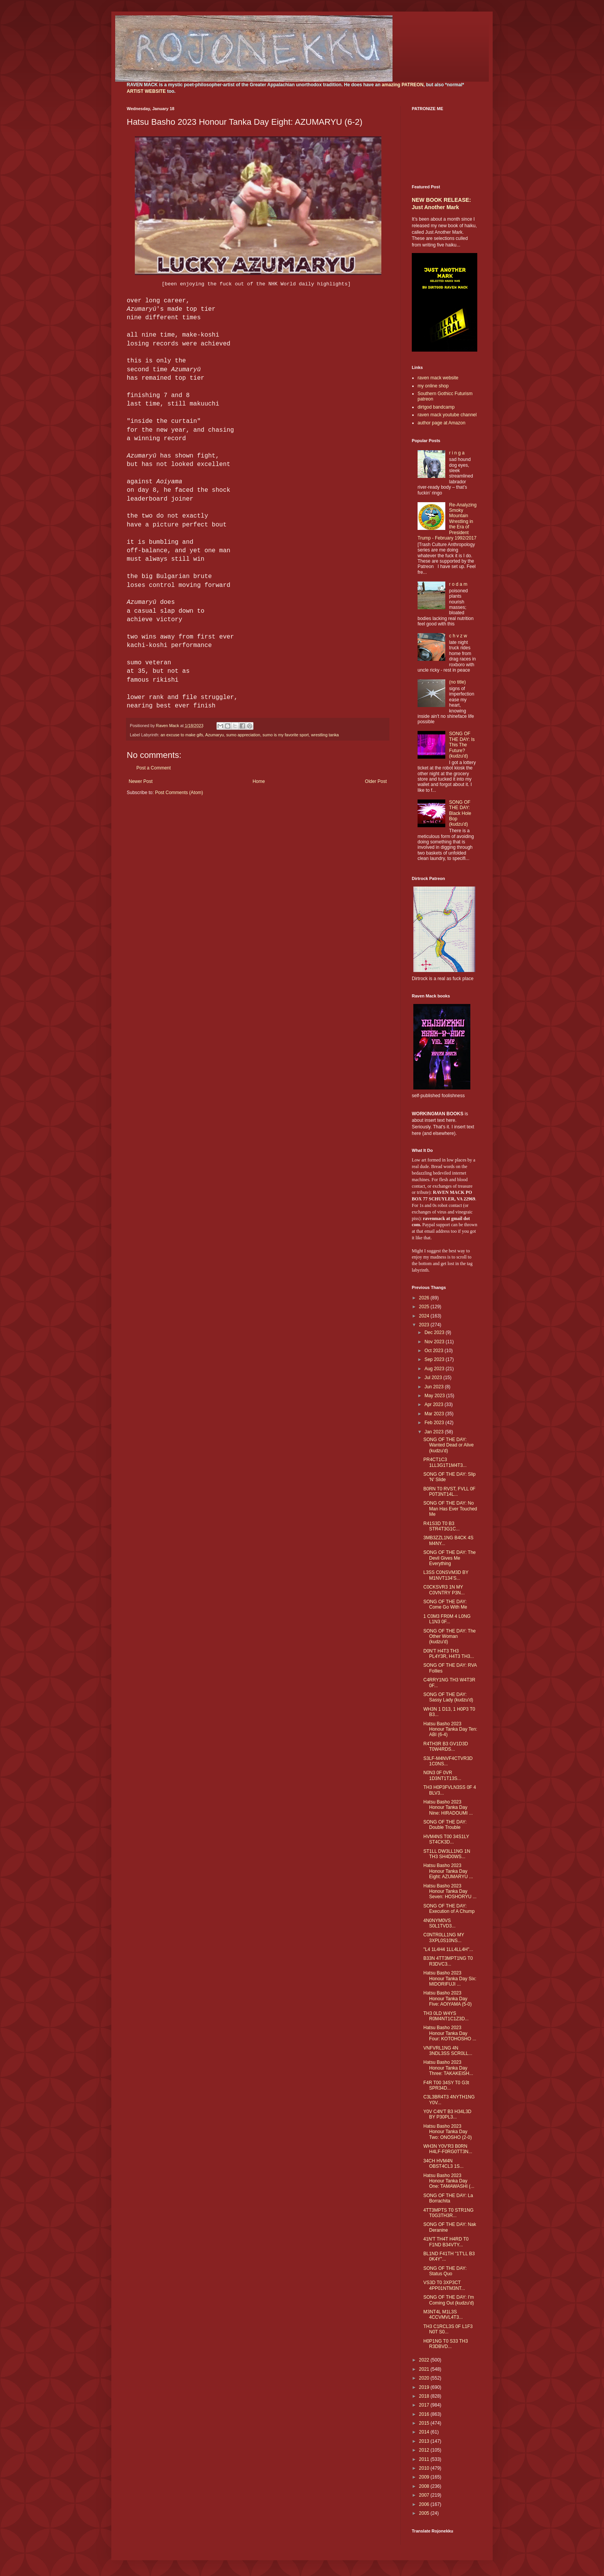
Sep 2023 (435, 1359)
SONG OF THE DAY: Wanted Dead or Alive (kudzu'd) (448, 1445)
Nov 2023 (435, 1341)
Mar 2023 (434, 1413)
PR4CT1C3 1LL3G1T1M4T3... (444, 1462)
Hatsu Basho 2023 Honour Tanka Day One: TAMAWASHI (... (448, 2181)
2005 (425, 2513)
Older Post (376, 781)
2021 (425, 2369)
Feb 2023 (434, 1422)
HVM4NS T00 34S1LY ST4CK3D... (446, 1839)
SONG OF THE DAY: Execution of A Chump (449, 1908)
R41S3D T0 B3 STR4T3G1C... (441, 1526)
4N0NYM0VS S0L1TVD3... (439, 1923)
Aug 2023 (435, 1368)
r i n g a (457, 453)
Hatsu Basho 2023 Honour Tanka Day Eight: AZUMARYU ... (448, 1871)
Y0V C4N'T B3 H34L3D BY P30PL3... (447, 2114)
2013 (425, 2441)
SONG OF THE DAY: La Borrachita (448, 2198)
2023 (425, 1324)
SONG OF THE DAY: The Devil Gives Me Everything (449, 1558)
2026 (425, 1298)
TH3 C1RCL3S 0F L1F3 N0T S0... (448, 2329)
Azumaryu (214, 734)
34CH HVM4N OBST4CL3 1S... (443, 2163)
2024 (425, 1316)
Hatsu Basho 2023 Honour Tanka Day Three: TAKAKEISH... (448, 2068)
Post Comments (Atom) (179, 792)
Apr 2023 (434, 1404)
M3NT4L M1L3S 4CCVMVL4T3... (443, 2314)
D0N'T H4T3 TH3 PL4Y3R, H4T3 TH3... (448, 1653)
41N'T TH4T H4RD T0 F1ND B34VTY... (445, 2241)
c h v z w (458, 636)
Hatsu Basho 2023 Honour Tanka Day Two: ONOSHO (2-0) (447, 2131)
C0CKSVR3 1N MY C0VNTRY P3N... (444, 1589)
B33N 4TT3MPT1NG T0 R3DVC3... (448, 1961)
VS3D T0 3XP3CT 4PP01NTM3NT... (444, 2285)
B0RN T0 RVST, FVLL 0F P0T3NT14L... (449, 1491)
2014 (425, 2432)
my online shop (433, 386)
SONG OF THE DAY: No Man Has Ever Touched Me (450, 1508)
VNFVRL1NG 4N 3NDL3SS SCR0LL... (447, 2050)
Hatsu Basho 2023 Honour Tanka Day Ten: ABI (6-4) (450, 1729)
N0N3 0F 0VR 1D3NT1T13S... (442, 1775)
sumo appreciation (243, 734)
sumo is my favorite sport (286, 734)
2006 (425, 2504)
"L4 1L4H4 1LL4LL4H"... (448, 1949)
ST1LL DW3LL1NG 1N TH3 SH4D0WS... (446, 1854)
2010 (425, 2468)
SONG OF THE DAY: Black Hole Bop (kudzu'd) (460, 813)
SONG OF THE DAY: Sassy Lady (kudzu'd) (448, 1697)
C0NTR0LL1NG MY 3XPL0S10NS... (443, 1937)
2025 (425, 1306)
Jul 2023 (433, 1377)
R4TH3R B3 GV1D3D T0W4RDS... (445, 1746)
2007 (425, 2495)
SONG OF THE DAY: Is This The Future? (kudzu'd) (462, 745)
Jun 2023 (434, 1386)
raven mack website (438, 377)
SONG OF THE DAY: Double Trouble (444, 1824)
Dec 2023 (435, 1332)
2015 (425, 2423)
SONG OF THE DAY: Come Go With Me (445, 1604)
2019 (425, 2387)
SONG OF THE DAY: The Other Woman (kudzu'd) (449, 1636)
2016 (425, 2414)
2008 (425, 2486)
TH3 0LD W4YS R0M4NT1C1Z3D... (446, 2016)
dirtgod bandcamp (436, 407)
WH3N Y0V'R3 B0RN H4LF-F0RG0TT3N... (447, 2149)
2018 (425, 2396)
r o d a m (458, 584)
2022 (425, 2360)
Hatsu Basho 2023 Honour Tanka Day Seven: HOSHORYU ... (449, 1891)
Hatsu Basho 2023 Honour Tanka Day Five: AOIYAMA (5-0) (447, 1998)
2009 (425, 2477)
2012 (425, 2450)
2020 (425, 2378)
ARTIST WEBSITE (146, 91)
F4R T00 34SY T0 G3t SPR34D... (446, 2085)
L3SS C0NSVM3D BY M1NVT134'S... (445, 1575)
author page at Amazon (441, 423)
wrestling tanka (325, 734)
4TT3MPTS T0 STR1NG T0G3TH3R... (448, 2212)
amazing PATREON (402, 84)
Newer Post (141, 781)
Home (259, 781)
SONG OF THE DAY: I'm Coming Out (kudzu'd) (448, 2299)
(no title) (457, 682)
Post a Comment (153, 768)
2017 (425, 2405)
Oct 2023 (434, 1350)
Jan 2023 (434, 1432)
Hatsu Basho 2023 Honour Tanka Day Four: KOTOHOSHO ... (449, 2033)
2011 (425, 2459)
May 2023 (435, 1395)
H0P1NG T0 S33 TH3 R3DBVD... (445, 2343)
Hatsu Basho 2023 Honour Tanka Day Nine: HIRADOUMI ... (448, 1807)
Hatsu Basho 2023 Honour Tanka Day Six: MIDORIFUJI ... (449, 1978)
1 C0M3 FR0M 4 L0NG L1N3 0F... (447, 1619)
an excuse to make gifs (182, 734)
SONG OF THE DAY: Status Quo (444, 2271)
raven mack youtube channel (447, 414)
